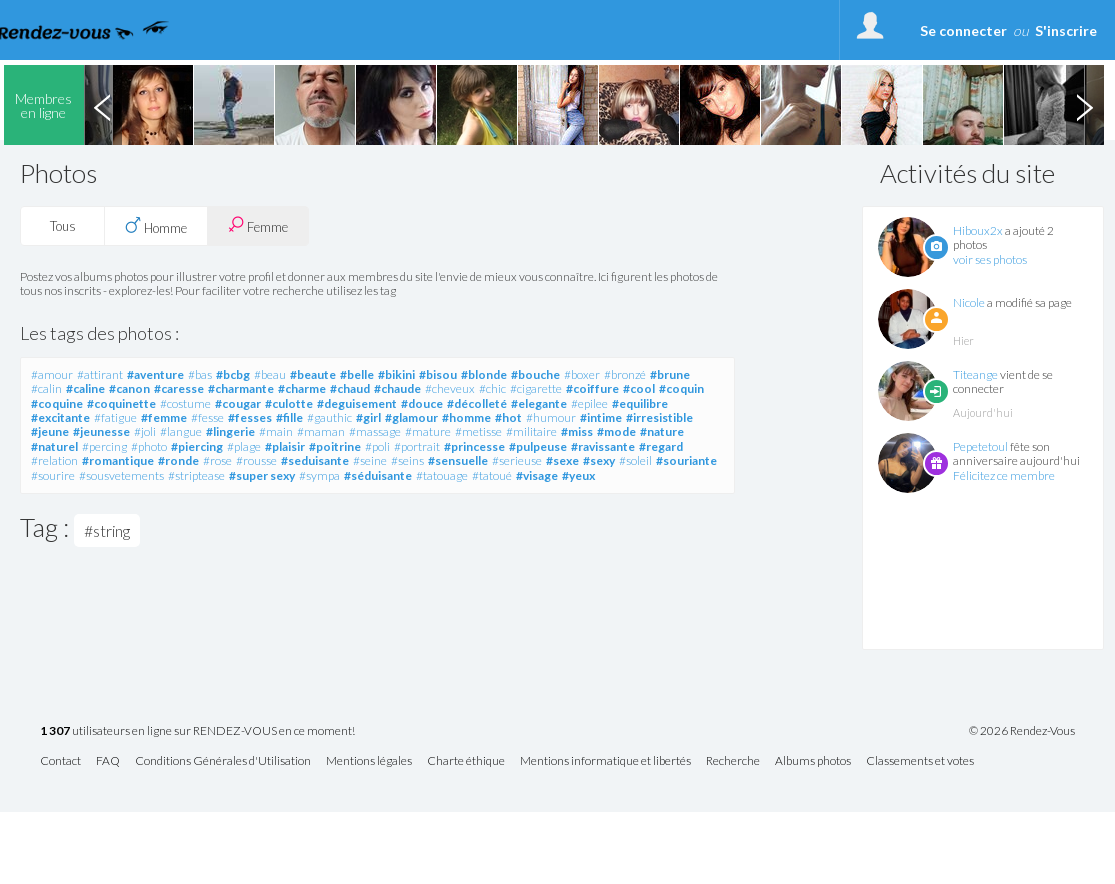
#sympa (319, 475)
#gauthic (329, 417)
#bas (200, 374)
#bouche (535, 374)
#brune (670, 374)
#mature (428, 431)
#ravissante (603, 446)
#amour (52, 374)
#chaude (397, 388)
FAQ (108, 761)
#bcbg (233, 374)
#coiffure (592, 388)
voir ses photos (990, 259)
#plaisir (285, 446)
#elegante (539, 403)
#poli (377, 446)
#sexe (562, 460)
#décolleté (477, 403)
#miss (577, 431)
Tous (63, 226)
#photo (149, 446)
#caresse (179, 388)
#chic (492, 388)
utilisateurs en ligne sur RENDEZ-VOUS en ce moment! (197, 731)
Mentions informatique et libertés (605, 761)
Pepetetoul (980, 446)
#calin (46, 388)
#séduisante (378, 475)
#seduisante (315, 460)
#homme (466, 417)
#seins (407, 460)
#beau (270, 374)
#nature (662, 431)
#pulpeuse (538, 446)
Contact (60, 761)
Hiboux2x (978, 230)
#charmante (241, 388)
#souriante (686, 460)
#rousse (256, 460)
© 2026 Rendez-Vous (1022, 731)
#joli (145, 431)
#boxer (582, 374)
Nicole (969, 302)
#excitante (60, 417)
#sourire (53, 475)
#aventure (155, 374)
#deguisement (357, 403)
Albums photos (813, 761)
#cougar (238, 403)
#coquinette (121, 403)
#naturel (54, 446)
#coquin (681, 388)
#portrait (417, 446)
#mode (616, 431)
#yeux (578, 475)
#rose (217, 460)
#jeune (50, 431)
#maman (321, 431)
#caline (85, 388)
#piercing (197, 446)
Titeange (975, 374)
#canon (129, 388)
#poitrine (335, 446)
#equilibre (640, 403)
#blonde (484, 374)
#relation (54, 460)
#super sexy (262, 475)
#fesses (250, 417)
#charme (302, 388)
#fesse (207, 417)
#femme (164, 417)
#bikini (396, 374)
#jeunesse (101, 431)
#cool (639, 388)
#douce (422, 403)
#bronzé (625, 374)
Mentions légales (369, 761)
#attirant (100, 374)
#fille (289, 417)
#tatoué (492, 475)
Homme (156, 226)
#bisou (438, 374)
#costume (185, 403)
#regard (661, 446)
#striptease (196, 475)
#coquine (57, 403)
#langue (181, 431)
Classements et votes (920, 761)
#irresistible (659, 417)
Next (1085, 105)
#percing (104, 446)
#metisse (478, 431)
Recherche (733, 761)
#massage (375, 431)
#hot (508, 417)
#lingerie (230, 431)
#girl (368, 417)
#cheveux (450, 388)
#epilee (589, 403)
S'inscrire (1066, 30)
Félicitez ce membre (1004, 475)
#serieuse (517, 460)
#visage (537, 475)
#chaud (350, 388)
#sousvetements (121, 475)
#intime (601, 417)
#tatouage (442, 475)
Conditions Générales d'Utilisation (223, 761)
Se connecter (963, 30)
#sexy (599, 460)
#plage (244, 446)
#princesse (474, 446)
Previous (103, 105)
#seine (370, 460)
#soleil (635, 460)
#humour (551, 417)
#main (276, 431)
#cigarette (536, 388)
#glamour (411, 417)
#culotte (289, 403)
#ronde (178, 460)
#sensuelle (458, 460)
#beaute (313, 374)
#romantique (118, 460)
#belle (357, 374)
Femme (258, 225)
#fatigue (115, 417)
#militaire (531, 431)
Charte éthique (466, 761)
